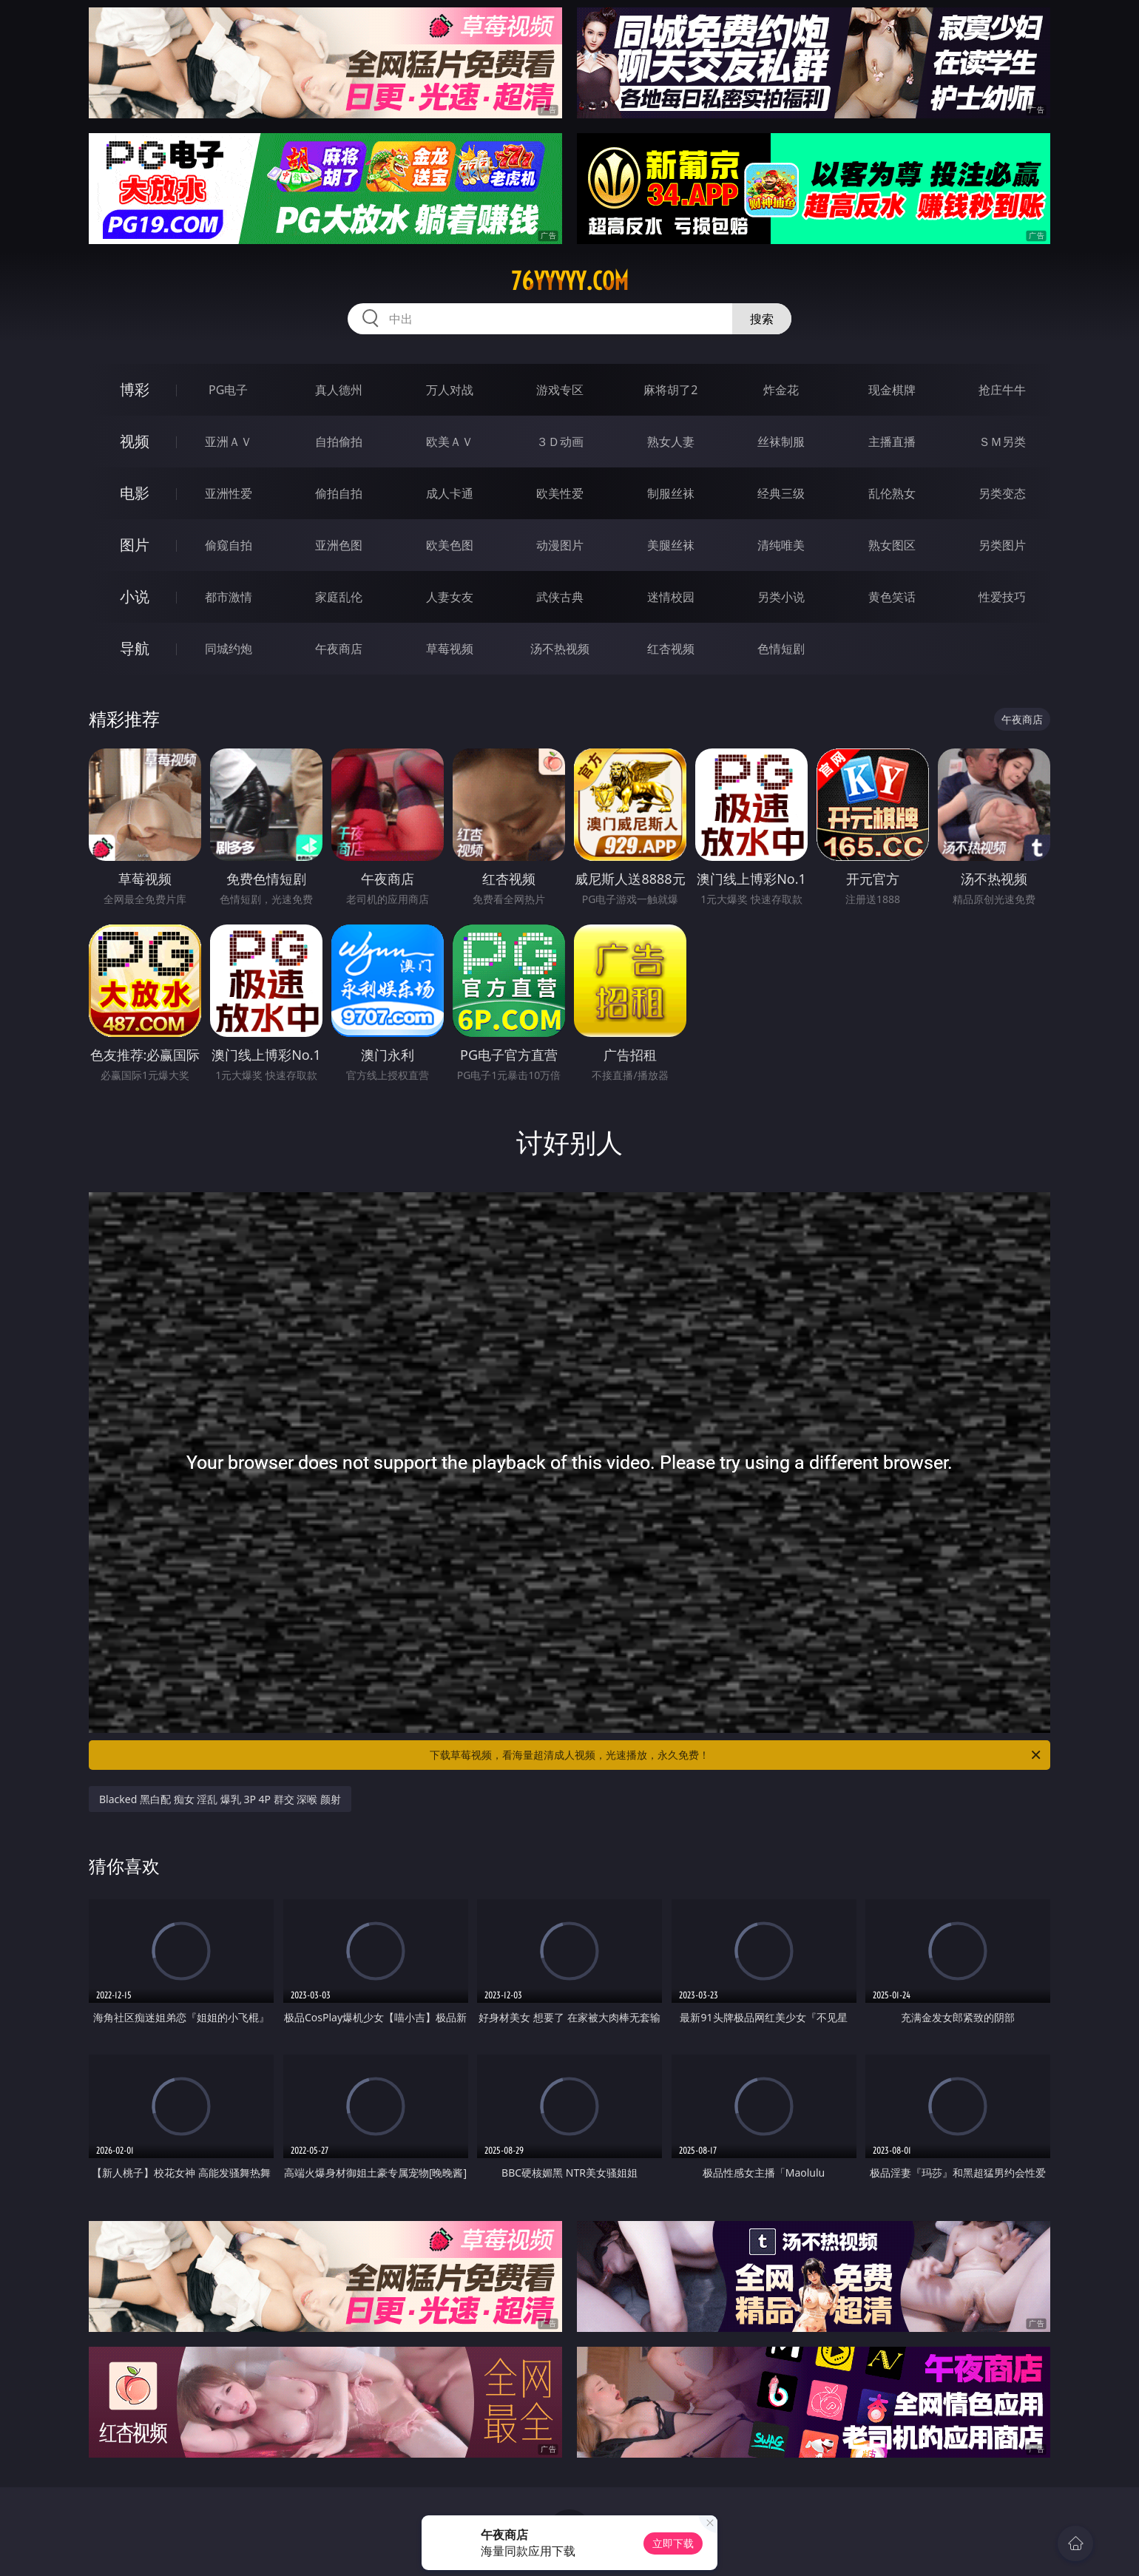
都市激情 (228, 597)
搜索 (762, 319)
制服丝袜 (670, 493)
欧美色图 (449, 545)
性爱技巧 (1002, 597)
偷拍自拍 (338, 493)
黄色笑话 (892, 597)
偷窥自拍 (228, 545)
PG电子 (228, 390)
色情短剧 (781, 648)
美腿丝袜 (670, 545)
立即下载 (673, 2543)
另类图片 (1002, 545)
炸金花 (781, 390)
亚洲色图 (338, 545)
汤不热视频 (559, 648)
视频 (134, 441)
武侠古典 (560, 597)
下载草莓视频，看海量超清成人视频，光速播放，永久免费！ (736, 1755)
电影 (134, 493)
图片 (134, 545)
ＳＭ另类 (1002, 441)
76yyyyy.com (570, 281)
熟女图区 (892, 545)
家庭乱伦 (338, 597)
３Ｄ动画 (560, 441)
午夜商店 (338, 648)
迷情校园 (670, 597)
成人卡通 (449, 493)
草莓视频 (449, 648)
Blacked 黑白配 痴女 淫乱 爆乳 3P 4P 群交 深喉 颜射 (220, 1799)
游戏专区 (560, 390)
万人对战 (449, 390)
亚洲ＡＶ (228, 441)
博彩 (134, 389)
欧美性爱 (560, 493)
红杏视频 (670, 648)
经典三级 (781, 493)
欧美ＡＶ (449, 441)
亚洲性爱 (228, 493)
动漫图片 (560, 545)
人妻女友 (449, 597)
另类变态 (1002, 493)
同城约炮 (228, 648)
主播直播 (892, 441)
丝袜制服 (781, 441)
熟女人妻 (670, 441)
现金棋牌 (892, 390)
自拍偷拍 (338, 441)
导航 (134, 648)
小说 (134, 596)
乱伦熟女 (892, 493)
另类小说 (781, 597)
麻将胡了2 (670, 390)
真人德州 (338, 390)
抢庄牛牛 (1002, 390)
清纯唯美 (781, 545)
